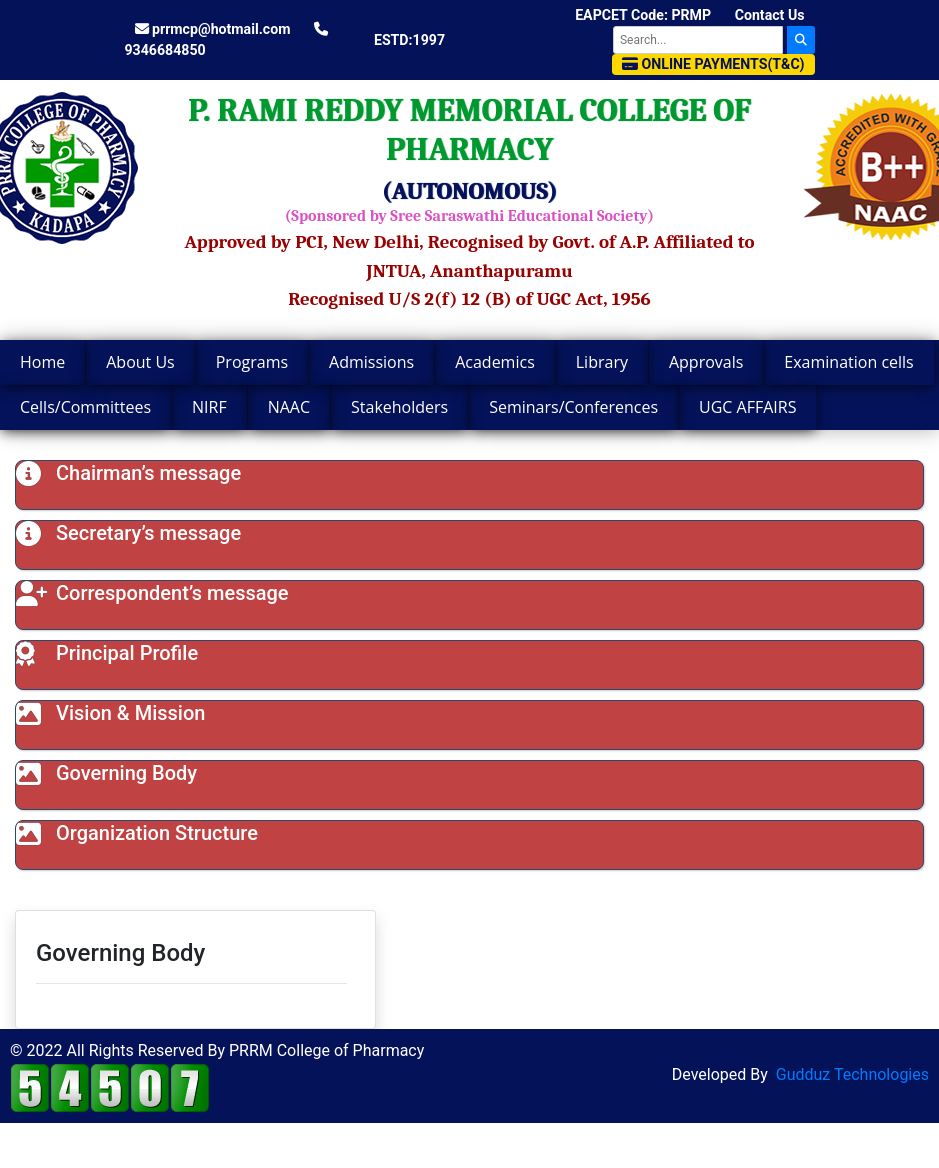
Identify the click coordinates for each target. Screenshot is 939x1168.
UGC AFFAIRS (747, 407)
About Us (140, 362)
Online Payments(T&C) (713, 64)
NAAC (289, 407)
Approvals (706, 362)
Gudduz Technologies (852, 1074)
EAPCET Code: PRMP (643, 15)
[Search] (698, 40)
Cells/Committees (85, 407)
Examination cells (848, 362)
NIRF (209, 407)
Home (42, 362)
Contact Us (770, 15)
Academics (495, 362)
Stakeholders (399, 407)
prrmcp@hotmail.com (213, 29)
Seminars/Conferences (573, 407)
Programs (252, 362)
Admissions (371, 362)
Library (602, 362)
